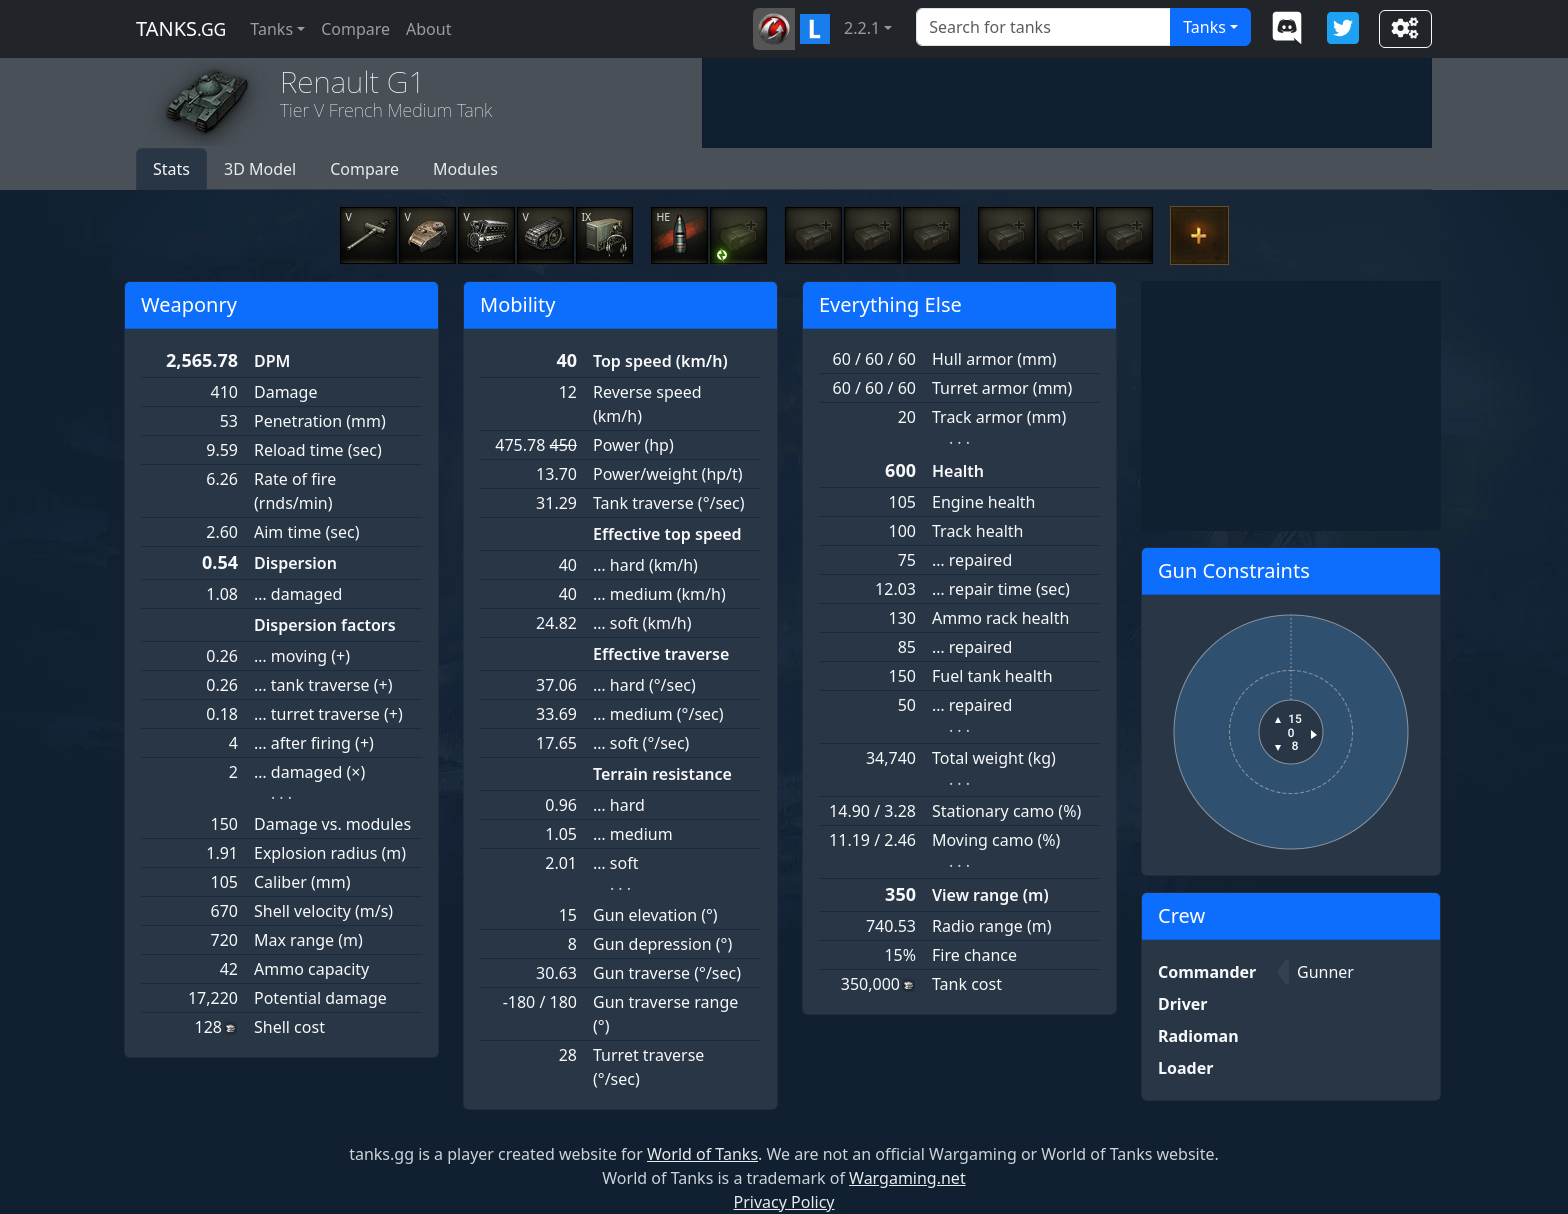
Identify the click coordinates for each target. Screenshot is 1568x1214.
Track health (977, 531)
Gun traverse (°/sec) (667, 973)
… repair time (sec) (1001, 589)
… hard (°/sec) (644, 685)
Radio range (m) (991, 926)
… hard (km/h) (645, 565)
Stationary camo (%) (1006, 811)
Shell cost (289, 1027)
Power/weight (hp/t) (668, 474)
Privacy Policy (784, 1202)
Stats (171, 169)
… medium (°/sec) (658, 714)
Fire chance (974, 955)
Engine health (984, 502)
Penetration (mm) (320, 421)
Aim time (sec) (307, 532)
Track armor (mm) (999, 417)
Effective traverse (661, 654)
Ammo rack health (1000, 618)
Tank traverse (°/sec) (669, 503)
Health (958, 471)
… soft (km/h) (642, 623)
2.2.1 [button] (862, 28)
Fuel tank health (992, 676)
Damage (285, 392)
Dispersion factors (325, 625)
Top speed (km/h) (660, 361)
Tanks (1204, 27)
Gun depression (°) (662, 944)
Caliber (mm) (302, 882)
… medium (633, 834)
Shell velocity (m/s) (323, 911)
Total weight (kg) (994, 758)
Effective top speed (667, 534)
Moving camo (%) (996, 840)
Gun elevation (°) (655, 915)
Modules (465, 169)
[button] (774, 29)
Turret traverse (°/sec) (648, 1067)
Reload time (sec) (318, 450)
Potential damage (320, 998)
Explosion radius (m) (330, 853)
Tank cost (967, 984)
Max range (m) (308, 940)
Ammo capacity (311, 969)
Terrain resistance (662, 774)
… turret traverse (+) (328, 714)
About (428, 29)
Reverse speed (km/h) (647, 404)
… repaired (972, 560)
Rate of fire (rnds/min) (295, 491)
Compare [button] (364, 169)
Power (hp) (633, 445)
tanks (181, 28)
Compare (355, 29)
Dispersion (295, 563)
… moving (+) (302, 656)
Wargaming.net (907, 1178)
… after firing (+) (314, 743)
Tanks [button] (271, 29)
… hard (619, 805)
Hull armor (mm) (994, 359)
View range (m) (990, 895)
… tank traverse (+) (323, 685)
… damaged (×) (309, 772)
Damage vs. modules (332, 824)
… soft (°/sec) (641, 743)
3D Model (260, 169)
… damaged (298, 594)
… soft (615, 863)
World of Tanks (702, 1154)
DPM (272, 361)
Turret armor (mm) (1002, 388)
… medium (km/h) (659, 594)
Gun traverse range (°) (665, 1014)
